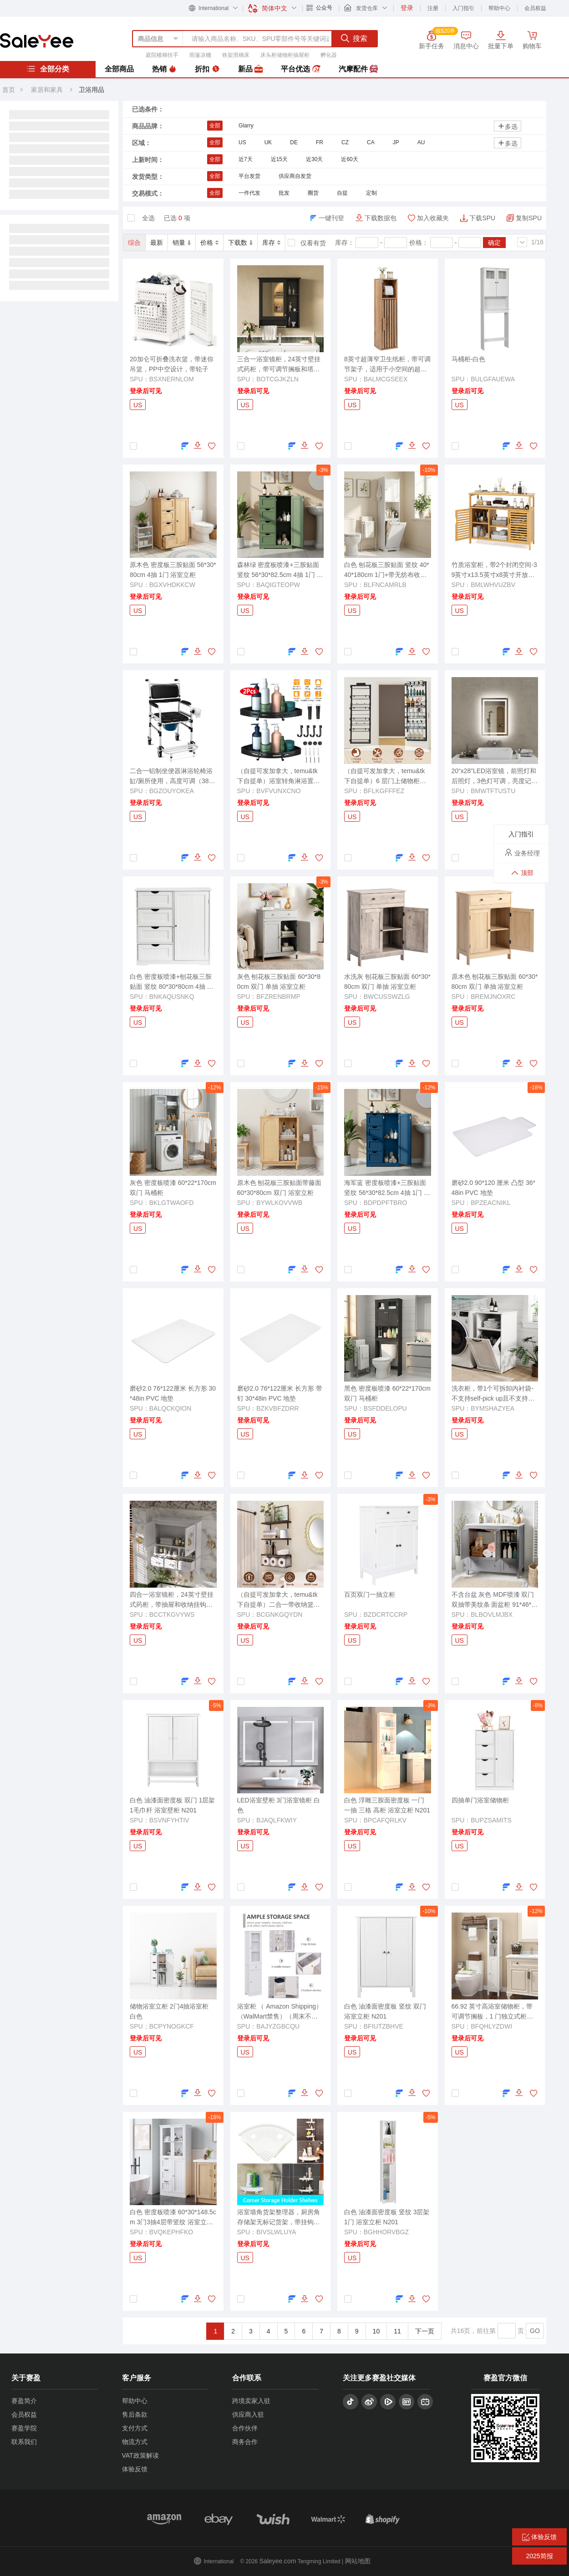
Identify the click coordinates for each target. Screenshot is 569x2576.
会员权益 (535, 8)
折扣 (207, 69)
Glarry (246, 125)
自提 (342, 193)
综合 (134, 242)
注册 (432, 8)
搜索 (354, 38)
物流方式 (134, 2441)
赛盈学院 (24, 2428)
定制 (371, 193)
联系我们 (24, 2441)
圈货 (313, 193)
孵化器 (328, 55)
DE (294, 142)
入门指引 (463, 8)
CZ (345, 142)
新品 (250, 69)
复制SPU (529, 218)
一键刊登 (331, 218)
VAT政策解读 (140, 2455)
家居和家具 (47, 89)
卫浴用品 (91, 89)
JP (396, 142)
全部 (214, 125)
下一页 (424, 2331)
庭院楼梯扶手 (162, 55)
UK (268, 142)
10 (376, 2331)
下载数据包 (380, 218)
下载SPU (482, 218)
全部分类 (47, 68)
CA (371, 142)
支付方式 (134, 2428)
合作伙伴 (245, 2428)
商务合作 (245, 2441)
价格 (209, 242)
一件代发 (249, 193)
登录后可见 (146, 391)
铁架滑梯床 (235, 55)
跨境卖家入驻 (251, 2400)
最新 (156, 242)
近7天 (246, 159)
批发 (284, 193)
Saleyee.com (277, 2561)
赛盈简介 (24, 2400)
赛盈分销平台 (36, 40)
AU (421, 142)
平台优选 (300, 69)
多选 (508, 126)
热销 (164, 69)
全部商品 (119, 69)
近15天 (279, 159)
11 (397, 2331)
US (242, 142)
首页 (8, 89)
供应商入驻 (248, 2414)
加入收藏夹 (433, 218)
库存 (271, 242)
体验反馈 (134, 2469)
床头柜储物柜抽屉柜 (285, 55)
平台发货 (249, 176)
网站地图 (358, 2561)
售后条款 (134, 2414)
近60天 (349, 159)
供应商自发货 (295, 176)
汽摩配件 (358, 69)
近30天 (314, 159)
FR (319, 142)
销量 (182, 242)
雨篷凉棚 (200, 55)
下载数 (240, 242)
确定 (494, 242)
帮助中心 (499, 8)
